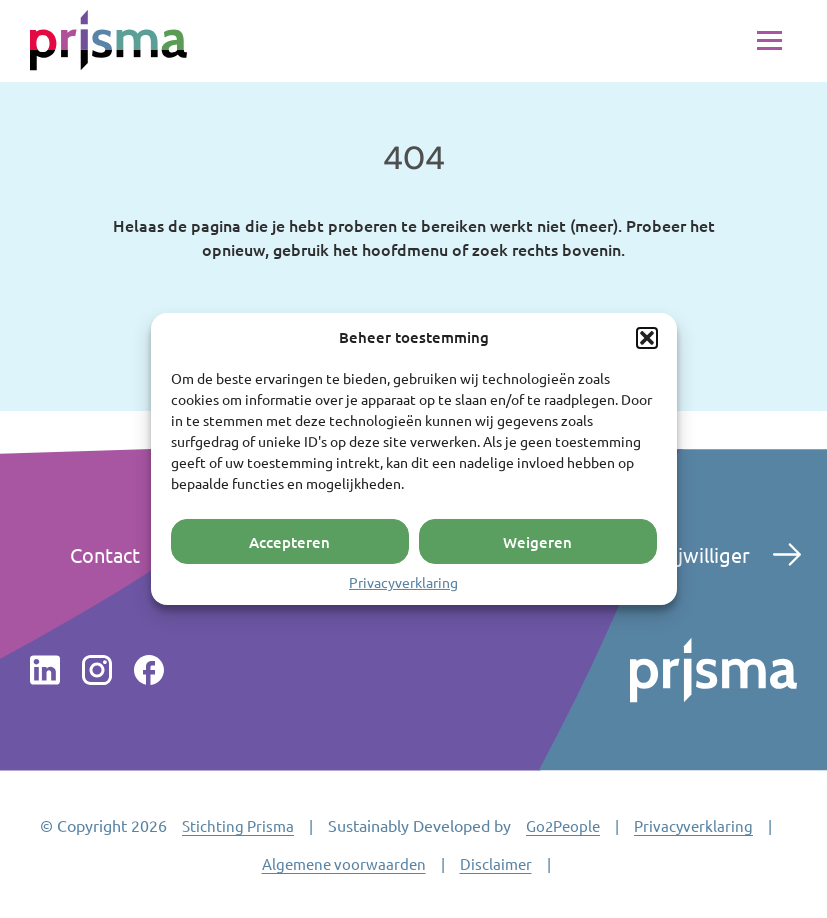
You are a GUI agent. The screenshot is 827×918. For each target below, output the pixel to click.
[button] (647, 338)
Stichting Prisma (238, 825)
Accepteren (289, 541)
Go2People (563, 825)
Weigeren (537, 541)
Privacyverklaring (403, 582)
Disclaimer (496, 863)
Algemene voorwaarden (344, 863)
